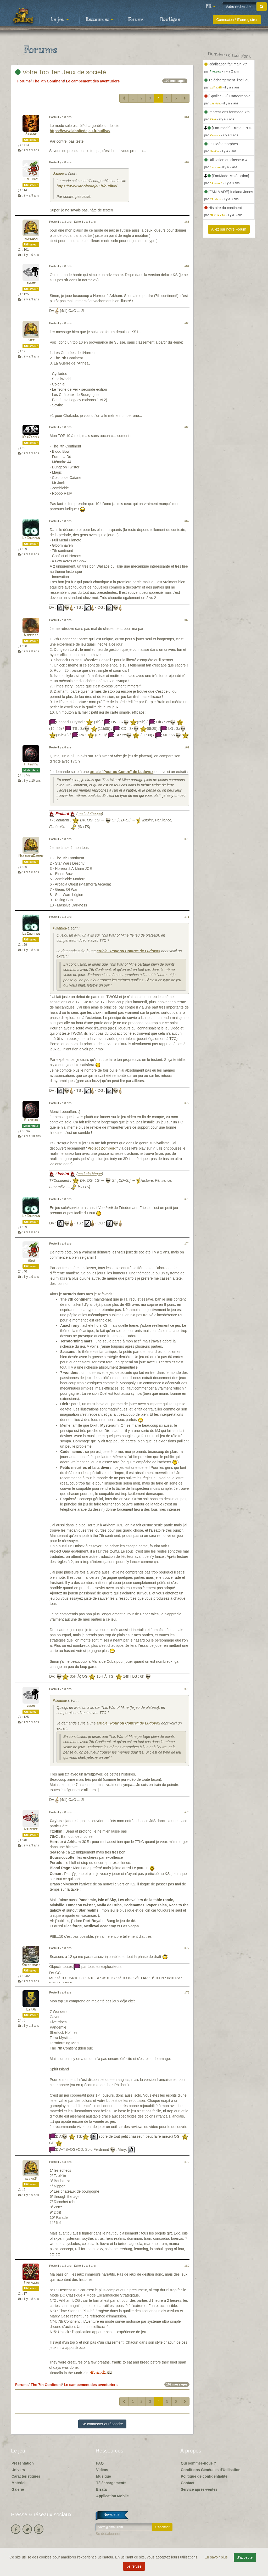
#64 (187, 266)
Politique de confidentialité (204, 2476)
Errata (101, 2489)
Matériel (18, 2483)
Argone (31, 134)
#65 (187, 323)
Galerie (18, 2489)
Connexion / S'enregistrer (237, 20)
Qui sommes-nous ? (198, 2463)
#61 (187, 117)
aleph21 (31, 2179)
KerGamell (31, 437)
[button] (210, 6)
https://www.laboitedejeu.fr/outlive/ (80, 131)
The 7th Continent (48, 81)
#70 (187, 839)
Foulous (31, 179)
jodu (31, 1261)
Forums (135, 20)
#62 (187, 162)
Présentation (23, 2463)
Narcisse (31, 635)
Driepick (31, 1829)
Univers (18, 2470)
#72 (187, 1103)
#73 (187, 1199)
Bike (31, 340)
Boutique (170, 20)
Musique (103, 2476)
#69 (187, 747)
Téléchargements (111, 2483)
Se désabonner (108, 2534)
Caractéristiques (26, 2476)
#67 (187, 521)
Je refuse (134, 2566)
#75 (187, 1688)
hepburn (30, 239)
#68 (187, 619)
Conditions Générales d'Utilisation (211, 2470)
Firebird (31, 764)
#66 (187, 427)
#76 (187, 1812)
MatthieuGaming (30, 856)
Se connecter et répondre (102, 2424)
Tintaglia (31, 2283)
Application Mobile (112, 2496)
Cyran (31, 2010)
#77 (187, 1948)
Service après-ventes (199, 2489)
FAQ (100, 2463)
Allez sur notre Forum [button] (228, 229)
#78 (187, 1992)
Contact (187, 2483)
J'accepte (245, 2557)
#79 (187, 2161)
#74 (187, 1243)
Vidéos (102, 2470)
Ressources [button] (99, 20)
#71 (187, 916)
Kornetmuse (30, 1965)
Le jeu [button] (60, 20)
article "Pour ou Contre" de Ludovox (121, 772)
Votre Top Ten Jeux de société (60, 72)
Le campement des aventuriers (93, 81)
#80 (187, 2265)
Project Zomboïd (101, 1148)
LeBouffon (31, 538)
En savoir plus (217, 2557)
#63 (187, 221)
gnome (31, 283)
